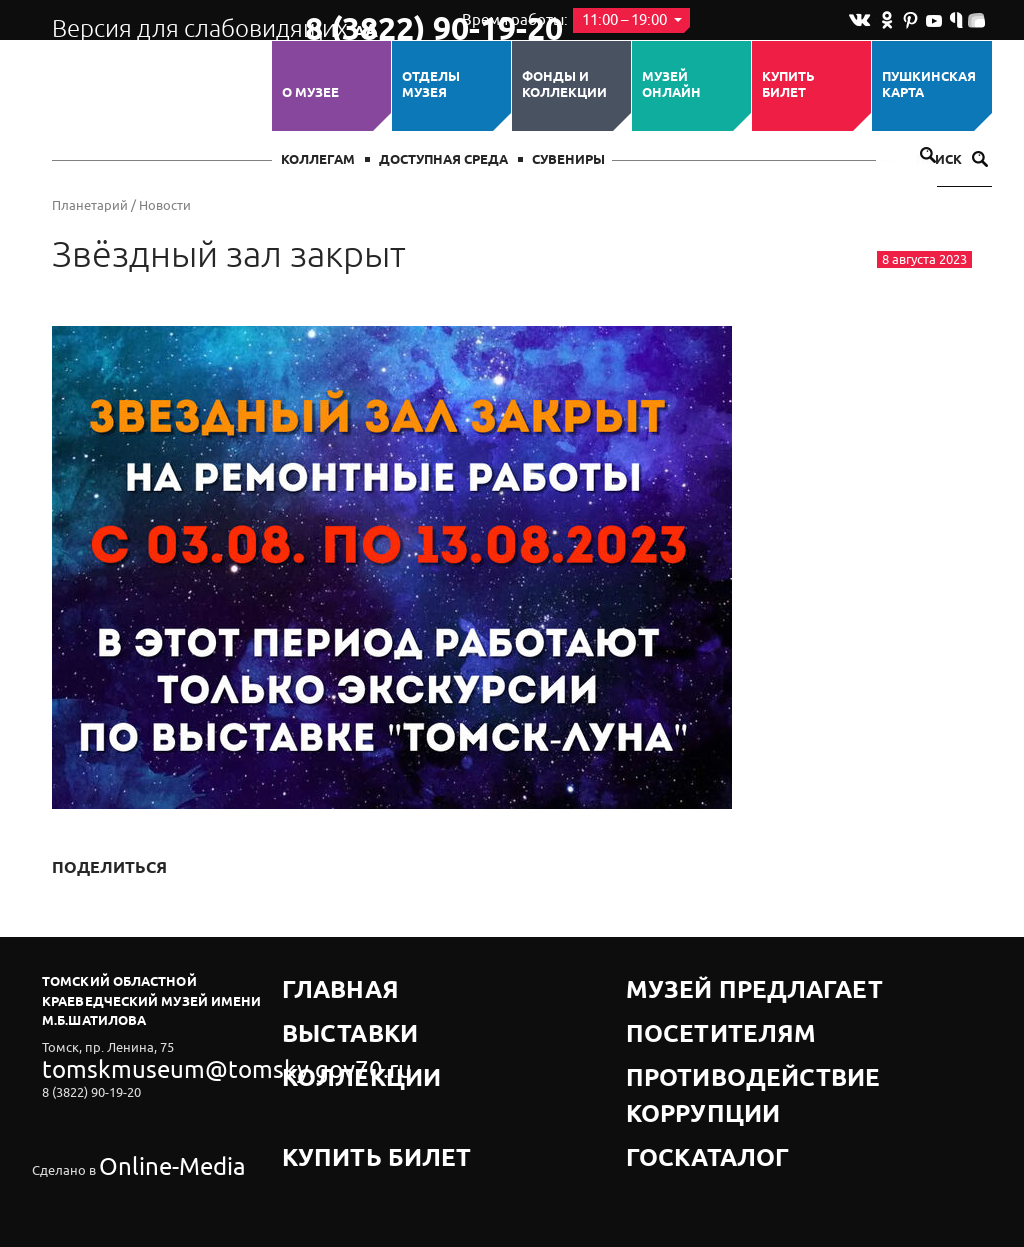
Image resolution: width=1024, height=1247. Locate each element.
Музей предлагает (695, 981)
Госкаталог (670, 1056)
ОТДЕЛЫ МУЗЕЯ (431, 85)
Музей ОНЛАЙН (671, 85)
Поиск (952, 160)
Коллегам (318, 160)
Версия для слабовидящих (160, 20)
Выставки (319, 1006)
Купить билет (788, 85)
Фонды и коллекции (564, 85)
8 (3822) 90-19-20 (368, 21)
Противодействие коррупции (737, 1031)
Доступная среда (443, 160)
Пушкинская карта (929, 85)
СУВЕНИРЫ (568, 160)
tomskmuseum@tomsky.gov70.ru (140, 1063)
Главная (314, 981)
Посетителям (676, 1006)
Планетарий (90, 205)
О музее (310, 93)
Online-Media (138, 1117)
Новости (165, 205)
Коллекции (325, 1031)
